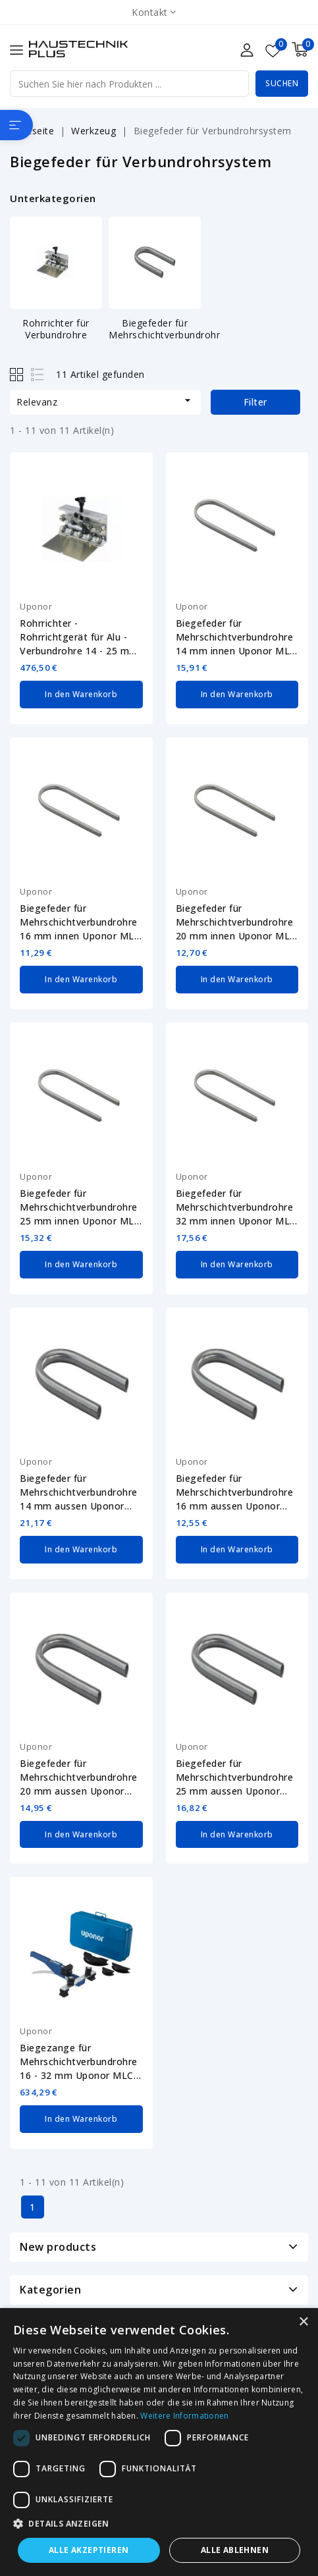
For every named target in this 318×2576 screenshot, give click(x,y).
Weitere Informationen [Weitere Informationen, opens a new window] (184, 2415)
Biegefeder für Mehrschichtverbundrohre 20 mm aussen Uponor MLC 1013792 (79, 1772)
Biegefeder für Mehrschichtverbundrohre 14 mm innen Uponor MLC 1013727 (236, 637)
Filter (255, 402)
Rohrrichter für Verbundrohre (56, 329)
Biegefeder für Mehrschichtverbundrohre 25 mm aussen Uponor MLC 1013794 (235, 1772)
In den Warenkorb (81, 693)
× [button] (303, 2322)
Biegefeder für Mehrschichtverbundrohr (164, 329)
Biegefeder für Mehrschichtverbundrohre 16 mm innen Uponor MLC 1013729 (80, 921)
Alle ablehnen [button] (235, 2550)
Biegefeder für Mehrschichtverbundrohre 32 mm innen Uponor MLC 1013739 (236, 1204)
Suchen (281, 83)
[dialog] (159, 2442)
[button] (159, 2524)
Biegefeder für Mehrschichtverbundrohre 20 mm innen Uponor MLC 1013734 (236, 921)
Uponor (36, 606)
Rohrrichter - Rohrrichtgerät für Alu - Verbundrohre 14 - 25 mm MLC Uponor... (79, 637)
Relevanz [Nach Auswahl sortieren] (105, 401)
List (38, 374)
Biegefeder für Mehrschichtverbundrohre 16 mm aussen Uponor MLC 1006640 (235, 1489)
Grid (18, 374)
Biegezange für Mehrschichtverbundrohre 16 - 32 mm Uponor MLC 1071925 (79, 2056)
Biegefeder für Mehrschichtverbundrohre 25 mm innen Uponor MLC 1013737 (80, 1204)
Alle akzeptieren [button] (88, 2550)
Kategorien (50, 2283)
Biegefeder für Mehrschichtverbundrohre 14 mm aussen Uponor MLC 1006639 (79, 1489)
